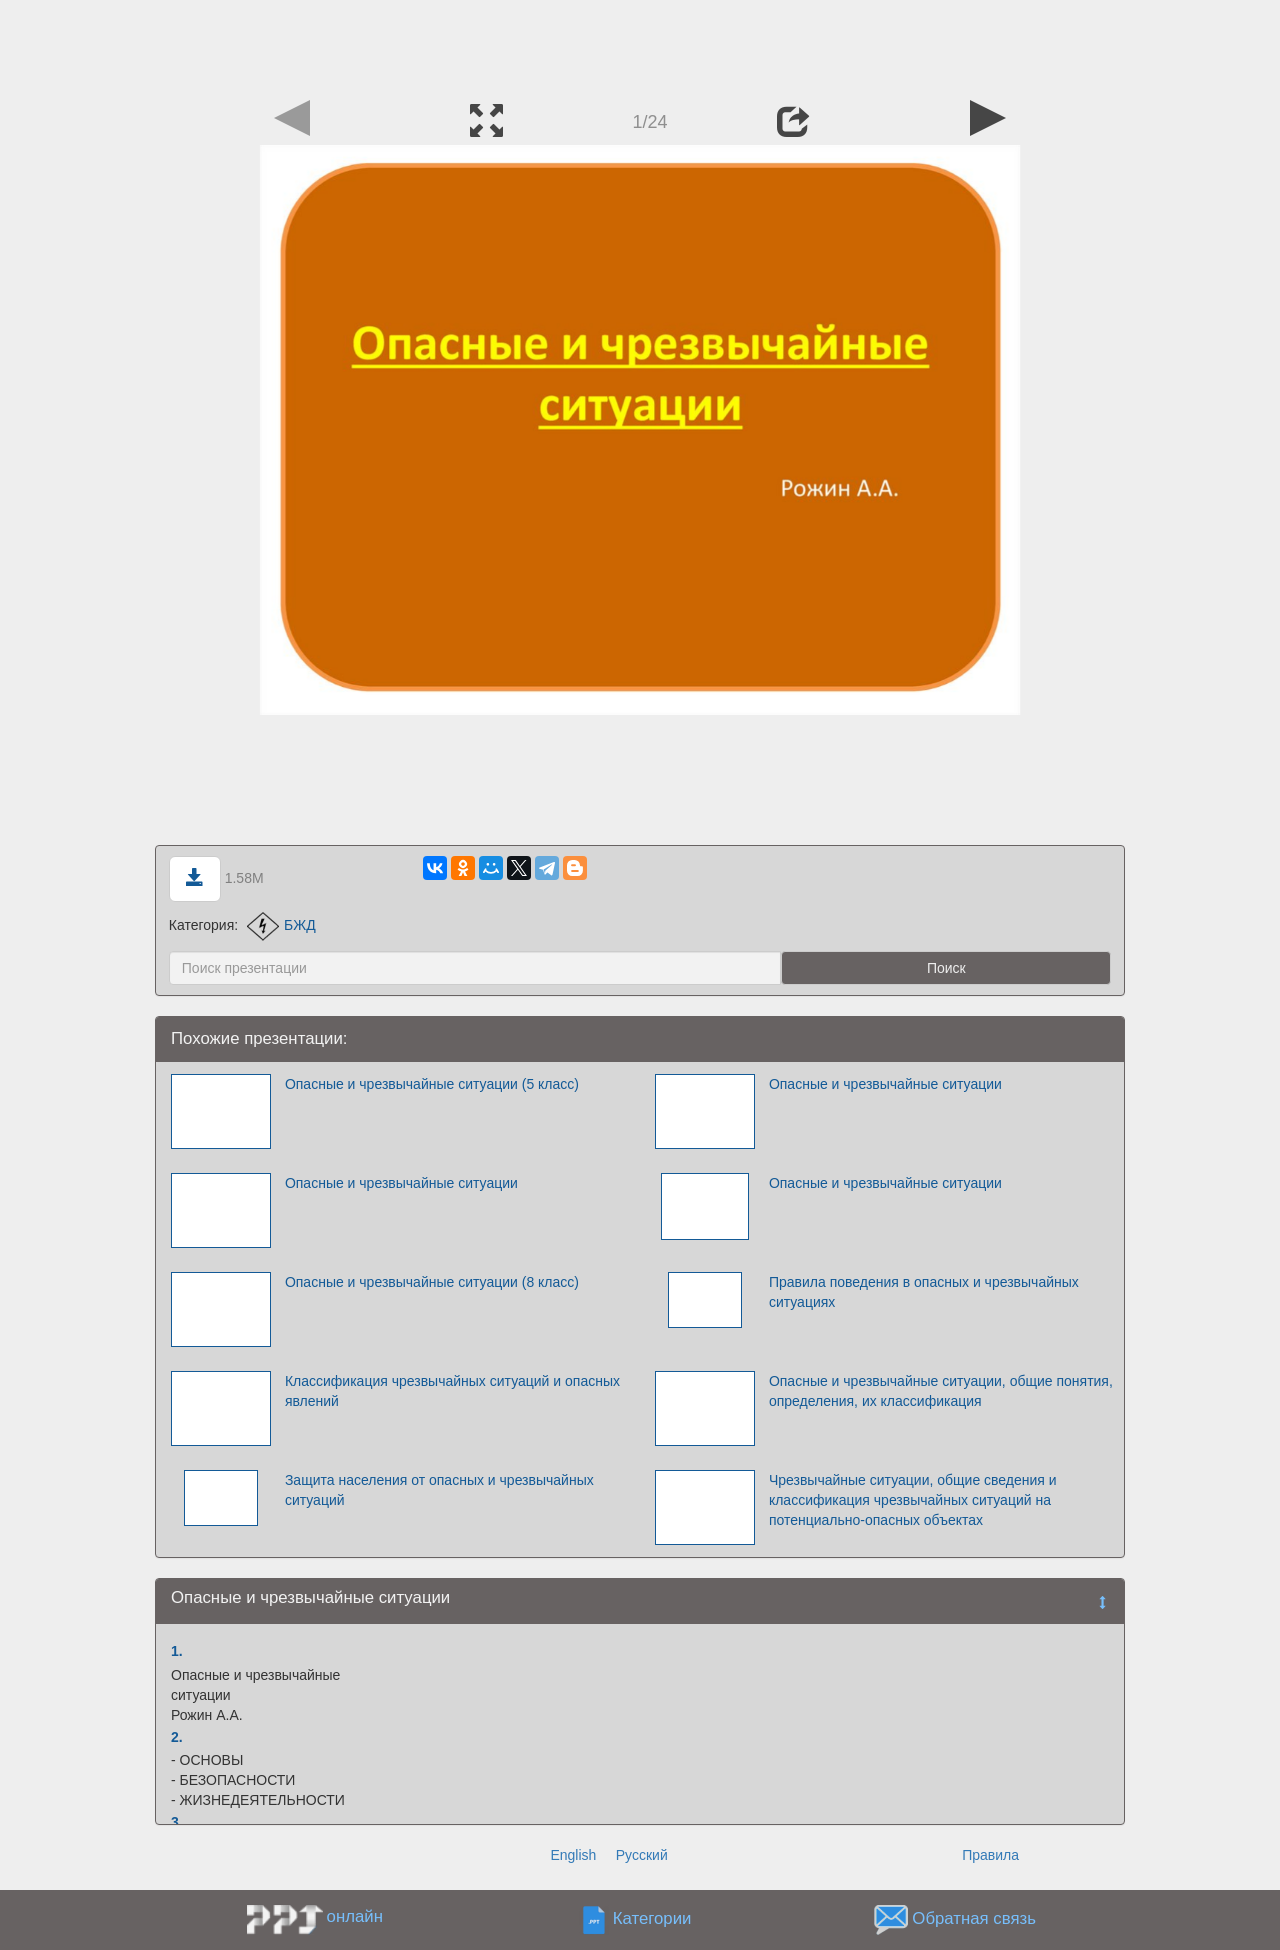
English (573, 1855)
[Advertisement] (640, 45)
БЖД (281, 925)
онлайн (355, 1916)
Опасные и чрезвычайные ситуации (885, 1084)
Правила (990, 1855)
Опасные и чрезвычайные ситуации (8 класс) (432, 1282)
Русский (642, 1855)
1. (177, 1651)
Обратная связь (974, 1918)
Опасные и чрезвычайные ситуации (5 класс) (432, 1084)
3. (177, 1822)
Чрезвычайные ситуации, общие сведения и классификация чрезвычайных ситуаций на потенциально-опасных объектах (913, 1500)
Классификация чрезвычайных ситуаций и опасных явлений (452, 1391)
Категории (652, 1918)
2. (177, 1737)
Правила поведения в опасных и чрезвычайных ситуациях (924, 1292)
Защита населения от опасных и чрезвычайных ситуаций (439, 1490)
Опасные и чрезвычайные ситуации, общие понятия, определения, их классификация (941, 1391)
